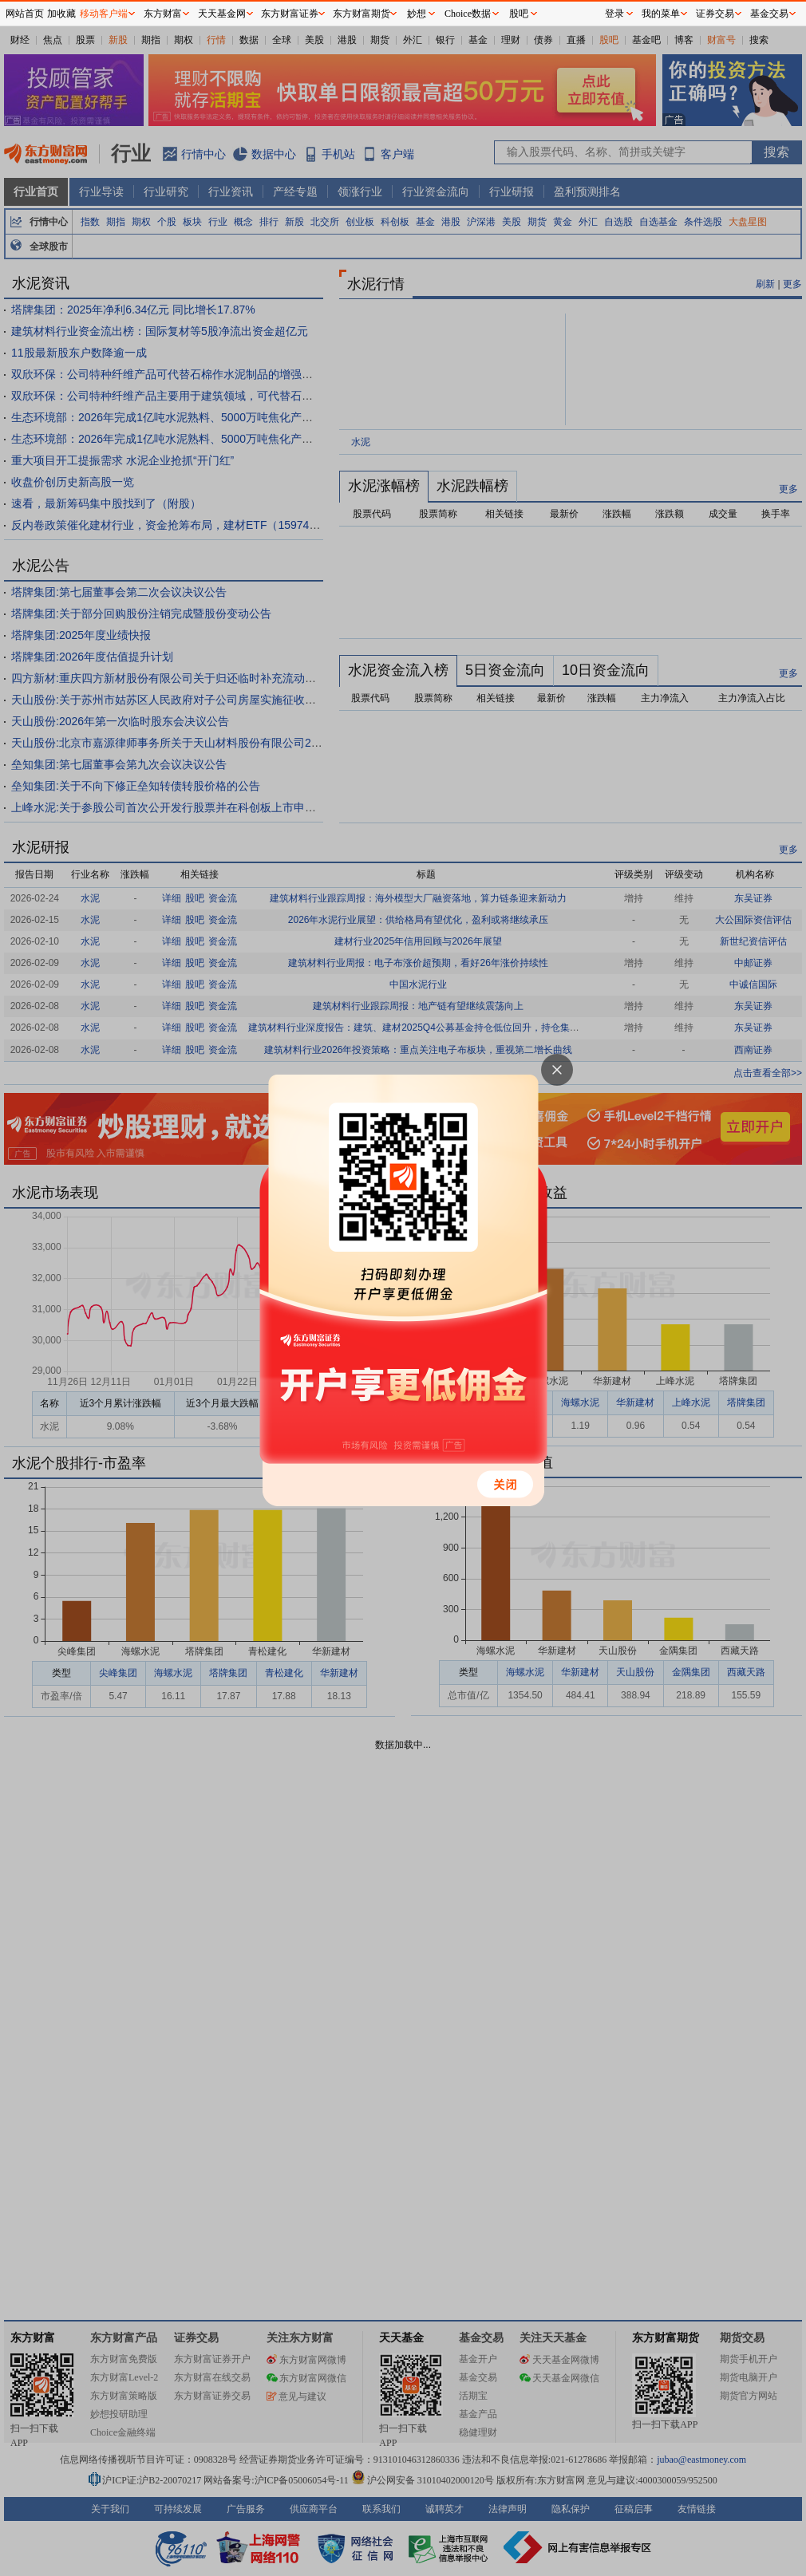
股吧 (518, 13)
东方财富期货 (361, 13)
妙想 (416, 13)
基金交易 (769, 13)
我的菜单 (661, 13)
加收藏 (61, 13)
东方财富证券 (289, 13)
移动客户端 (104, 13)
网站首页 (25, 13)
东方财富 (163, 13)
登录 (614, 13)
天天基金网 (222, 13)
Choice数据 (467, 13)
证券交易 (715, 13)
